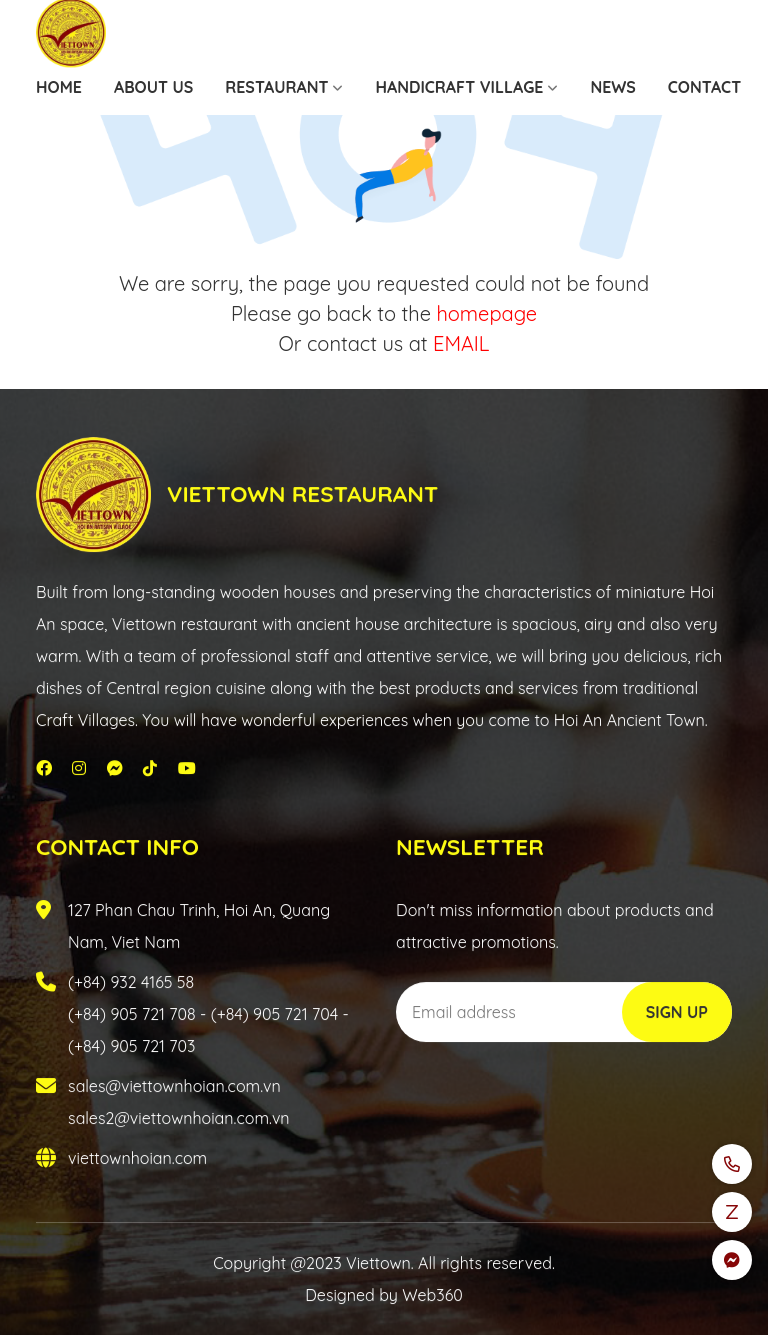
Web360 (432, 1295)
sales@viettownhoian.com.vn (174, 1086)
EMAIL (461, 343)
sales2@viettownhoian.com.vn (179, 1118)
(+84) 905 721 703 (131, 1046)
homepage (486, 313)
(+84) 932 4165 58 (131, 982)
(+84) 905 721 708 (132, 1014)
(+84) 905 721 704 (274, 1014)
